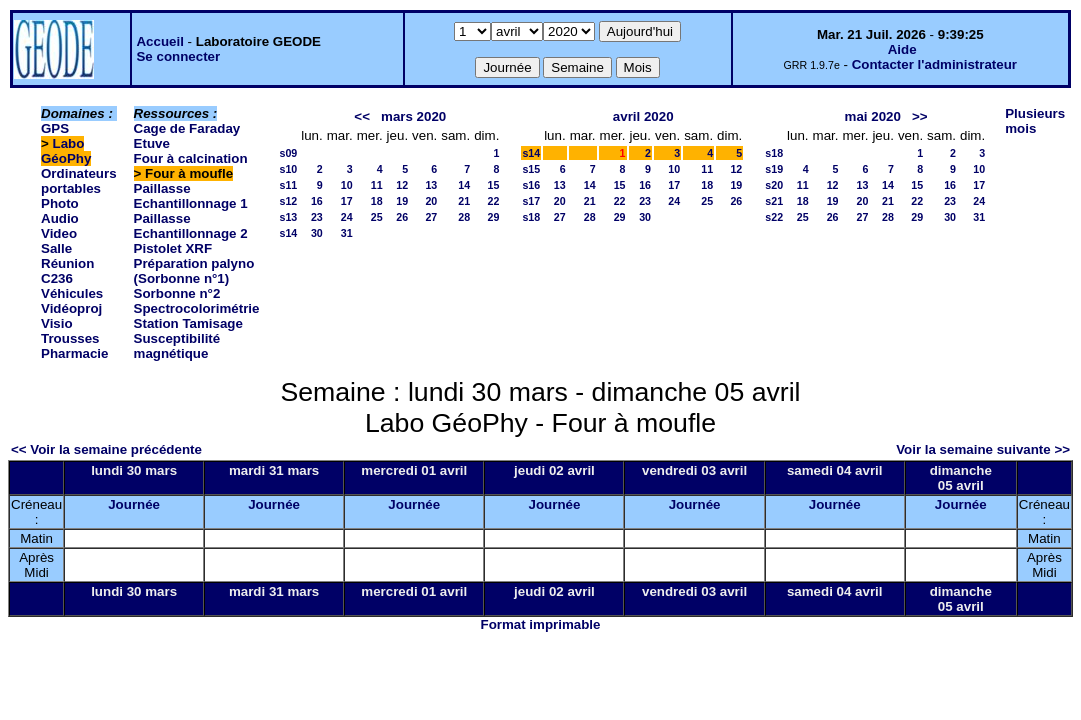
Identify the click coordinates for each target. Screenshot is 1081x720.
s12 (288, 201)
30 (317, 233)
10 (347, 185)
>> (920, 116)
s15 (531, 169)
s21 (774, 201)
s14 (288, 233)
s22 (774, 217)
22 (494, 201)
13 (431, 185)
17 (347, 201)
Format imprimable (541, 624)
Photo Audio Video (60, 218)
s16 (531, 185)
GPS (55, 128)
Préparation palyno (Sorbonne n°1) (194, 271)
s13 (288, 217)
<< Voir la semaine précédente (106, 449)
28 (464, 217)
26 (402, 217)
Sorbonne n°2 (177, 293)
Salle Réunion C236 (67, 263)
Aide (902, 49)
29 (494, 217)
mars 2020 (413, 116)
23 (317, 217)
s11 (288, 185)
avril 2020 (643, 116)
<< (362, 116)
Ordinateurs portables (79, 181)
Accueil (159, 41)
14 (464, 185)
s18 (531, 217)
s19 (774, 169)
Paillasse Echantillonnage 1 (191, 196)
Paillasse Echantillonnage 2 (191, 226)
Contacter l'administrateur (934, 64)
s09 (288, 153)
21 (464, 201)
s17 (531, 201)
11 (377, 185)
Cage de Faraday (187, 128)
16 (317, 201)
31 (347, 233)
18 (377, 201)
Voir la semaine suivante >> (983, 449)
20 (431, 201)
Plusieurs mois (1035, 121)
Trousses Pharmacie (74, 346)
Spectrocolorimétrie (197, 308)
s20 (774, 185)
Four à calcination (191, 158)
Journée (134, 504)
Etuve (152, 143)
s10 (288, 169)
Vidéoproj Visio (71, 316)
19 (402, 201)
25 (377, 217)
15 (494, 185)
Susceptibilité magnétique (177, 346)
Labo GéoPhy (66, 151)
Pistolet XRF (173, 248)
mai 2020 (873, 116)
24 (347, 217)
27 (431, 217)
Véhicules (72, 293)
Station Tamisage (188, 323)
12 (402, 185)
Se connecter (178, 56)
